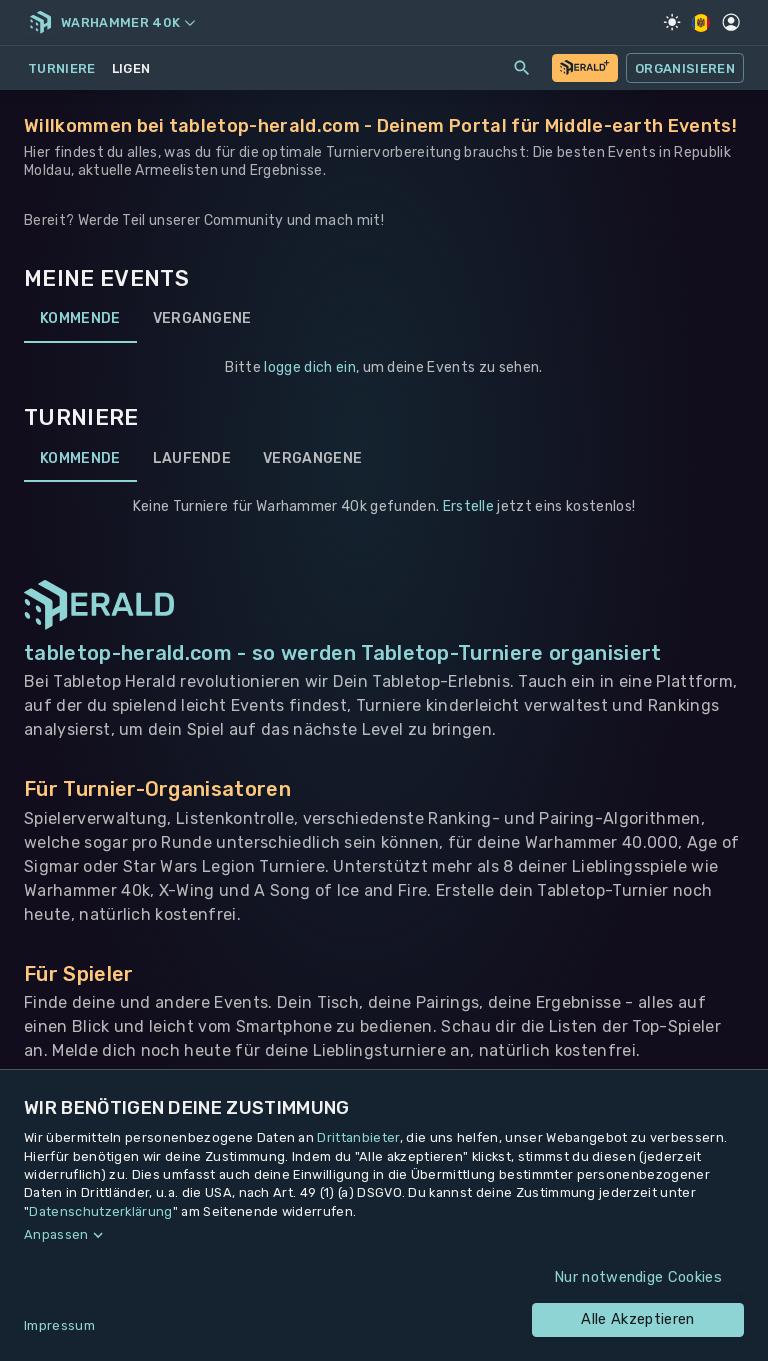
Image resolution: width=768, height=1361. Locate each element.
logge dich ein (309, 367)
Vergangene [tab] (202, 319)
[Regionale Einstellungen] (701, 23)
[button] (384, 1235)
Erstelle (469, 506)
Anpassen (56, 1234)
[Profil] (731, 22)
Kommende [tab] (80, 319)
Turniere (62, 68)
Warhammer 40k (128, 22)
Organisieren (685, 68)
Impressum (59, 1325)
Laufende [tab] (192, 458)
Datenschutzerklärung (100, 1211)
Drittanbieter (358, 1137)
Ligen (131, 68)
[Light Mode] (672, 22)
